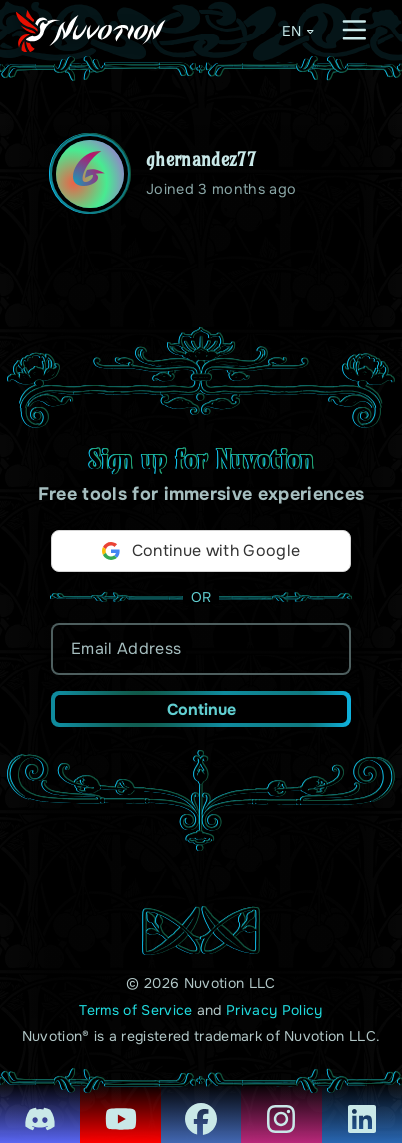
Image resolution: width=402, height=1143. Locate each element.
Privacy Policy (274, 1010)
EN (299, 31)
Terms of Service (135, 1010)
